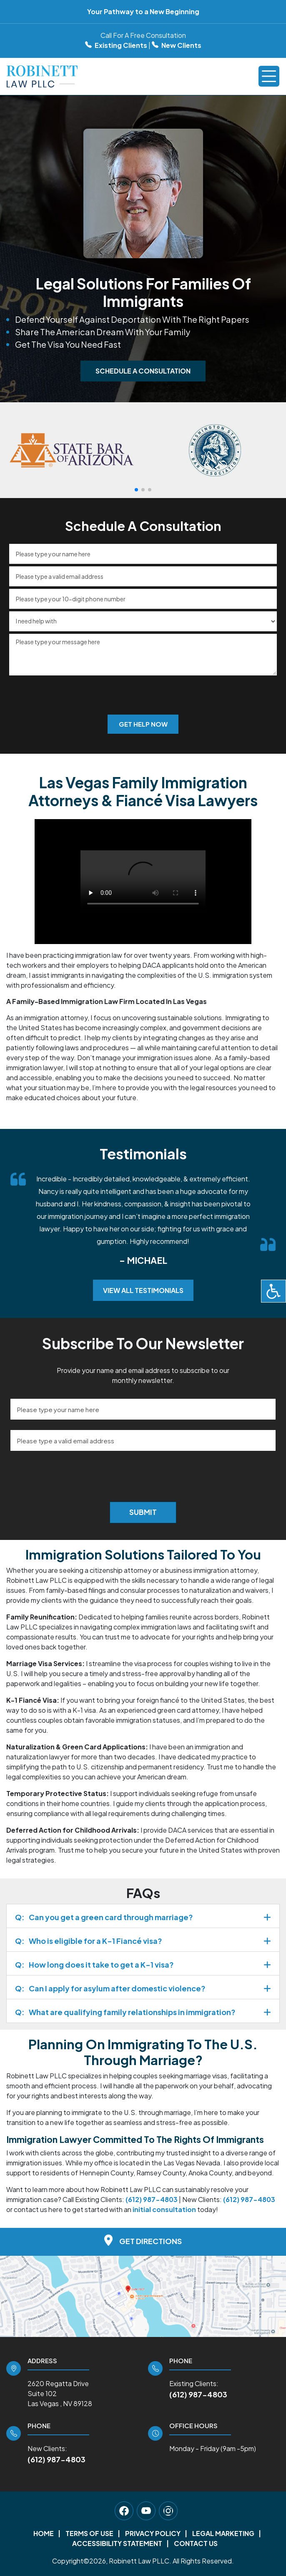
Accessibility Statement (117, 2543)
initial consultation (164, 2209)
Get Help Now (143, 724)
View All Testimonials (143, 1290)
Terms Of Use (89, 2533)
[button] (136, 489)
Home (43, 2533)
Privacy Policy (153, 2533)
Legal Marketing (223, 2533)
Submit (143, 1512)
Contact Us (196, 2543)
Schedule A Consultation (143, 370)
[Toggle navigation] (268, 76)
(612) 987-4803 (198, 2394)
